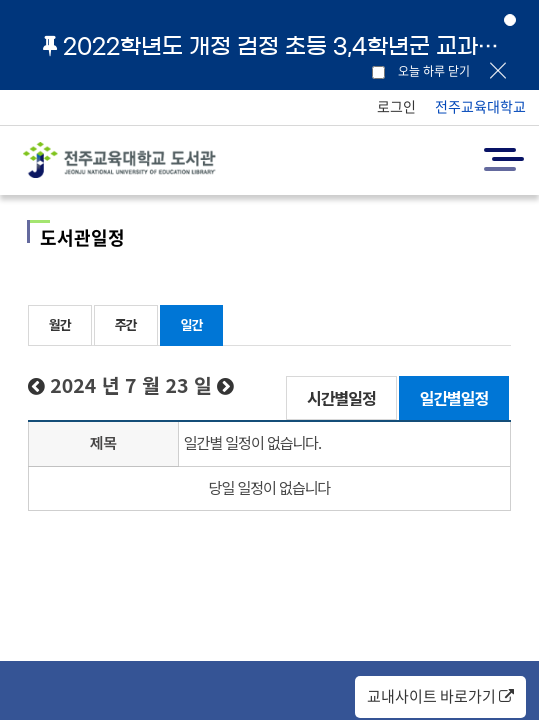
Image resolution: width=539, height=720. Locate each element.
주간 (126, 324)
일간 (192, 324)
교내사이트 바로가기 (440, 696)
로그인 (396, 106)
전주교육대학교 (480, 106)
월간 (60, 324)
